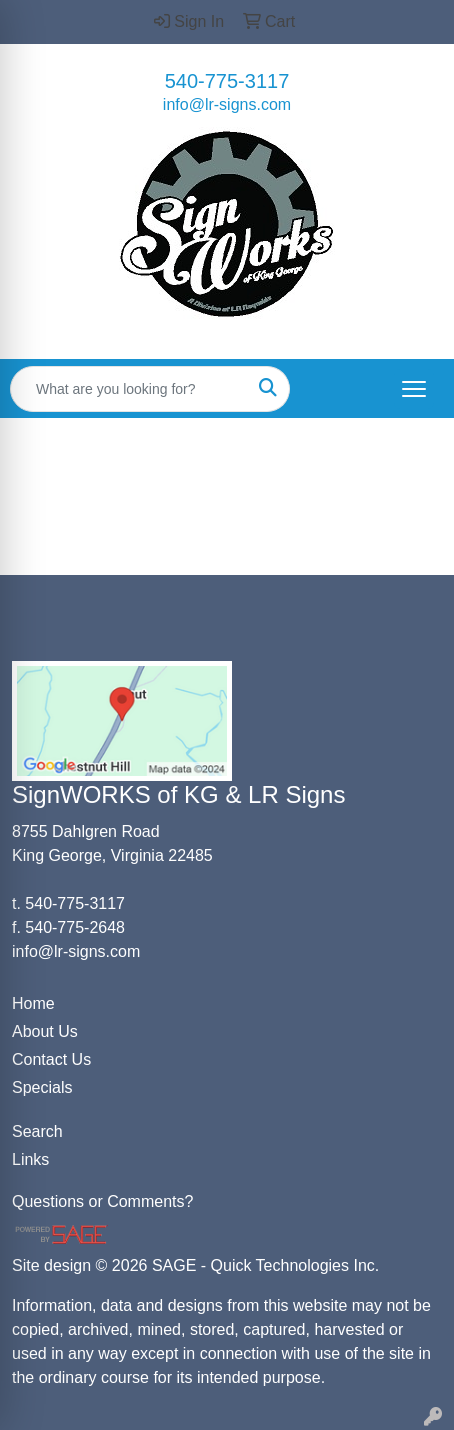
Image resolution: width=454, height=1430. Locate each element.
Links (30, 1159)
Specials (42, 1087)
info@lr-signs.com (227, 104)
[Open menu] (414, 389)
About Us (45, 1031)
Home (33, 1003)
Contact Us (51, 1059)
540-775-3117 (227, 81)
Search (37, 1131)
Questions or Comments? (102, 1201)
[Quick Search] (129, 389)
